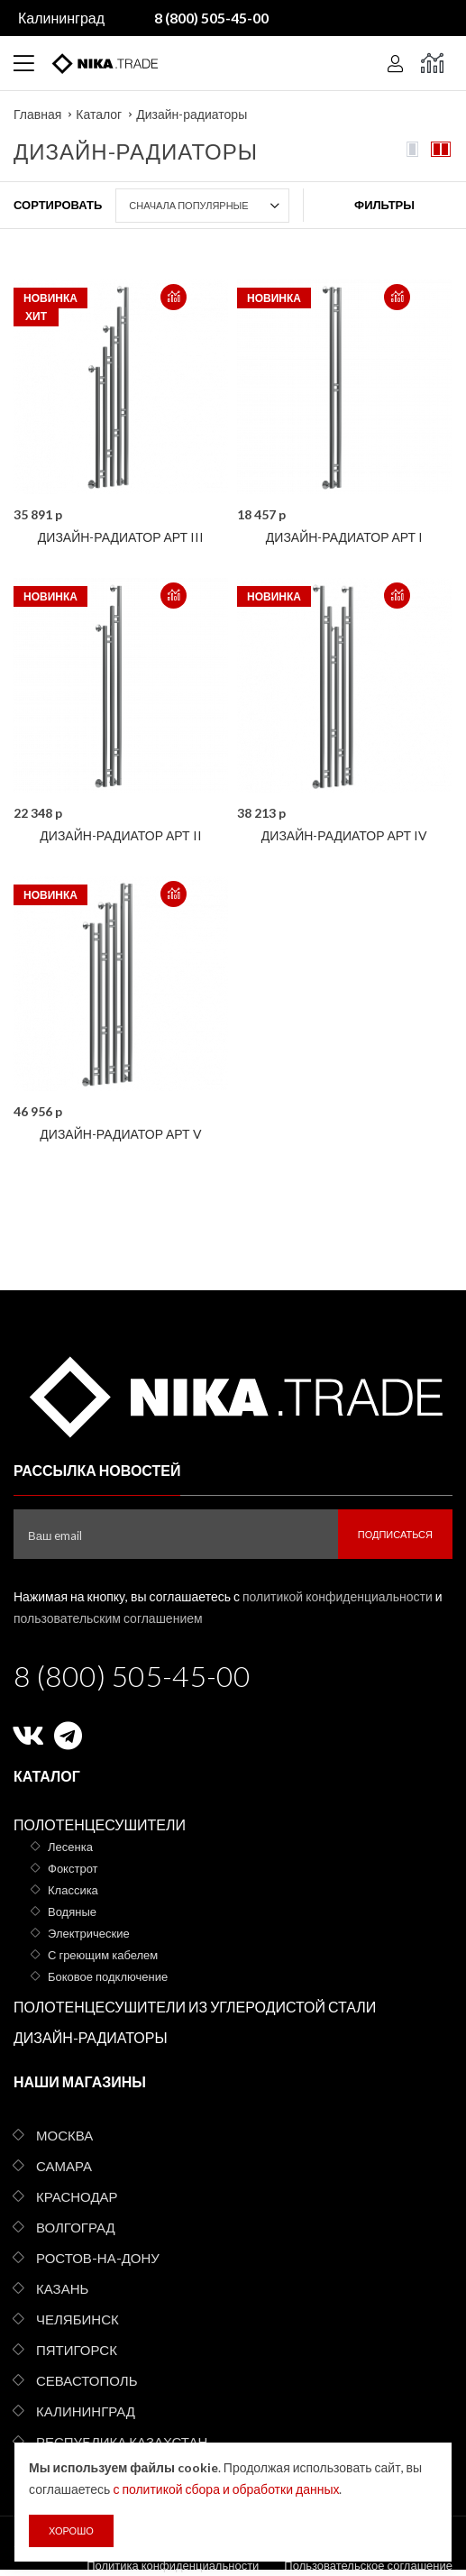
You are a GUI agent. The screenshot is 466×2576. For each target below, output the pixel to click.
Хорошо (71, 2530)
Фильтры (384, 204)
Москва (64, 2135)
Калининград (61, 17)
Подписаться (395, 1534)
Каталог (99, 114)
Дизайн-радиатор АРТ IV (344, 835)
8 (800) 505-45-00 (132, 1675)
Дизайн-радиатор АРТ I (344, 537)
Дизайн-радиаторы (191, 114)
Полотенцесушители (100, 1824)
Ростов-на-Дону (98, 2258)
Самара (64, 2166)
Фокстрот (73, 1868)
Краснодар (77, 2196)
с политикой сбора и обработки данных (226, 2489)
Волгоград (75, 2227)
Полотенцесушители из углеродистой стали (195, 2006)
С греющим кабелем (103, 1955)
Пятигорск (76, 2350)
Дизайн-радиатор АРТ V (120, 1133)
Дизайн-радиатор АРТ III (121, 537)
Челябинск (77, 2319)
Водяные (72, 1911)
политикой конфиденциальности (337, 1596)
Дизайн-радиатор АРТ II (120, 835)
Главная (37, 114)
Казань (62, 2288)
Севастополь (86, 2380)
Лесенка (70, 1846)
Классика (73, 1890)
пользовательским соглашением (108, 1618)
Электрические (89, 1933)
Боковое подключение (108, 1976)
